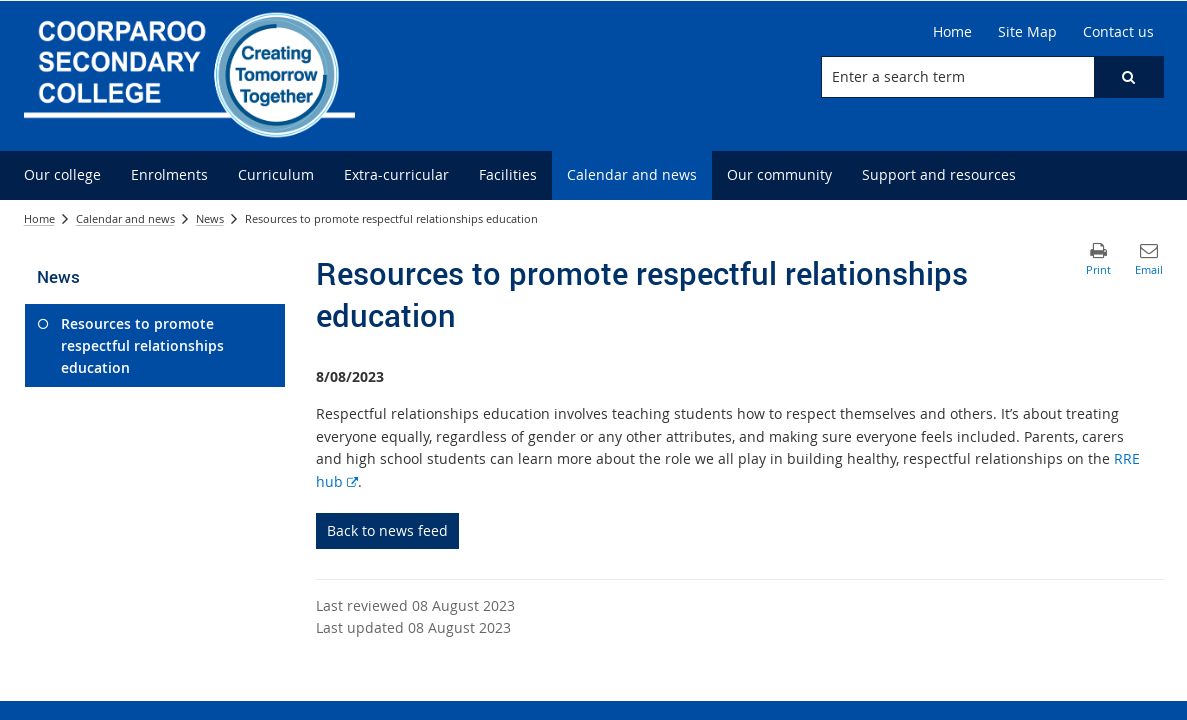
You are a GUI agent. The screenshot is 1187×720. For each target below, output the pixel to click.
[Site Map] (1027, 32)
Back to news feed (387, 530)
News (210, 218)
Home (39, 218)
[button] (1128, 77)
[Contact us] (1118, 32)
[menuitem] (62, 175)
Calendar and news (125, 218)
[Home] (952, 32)
